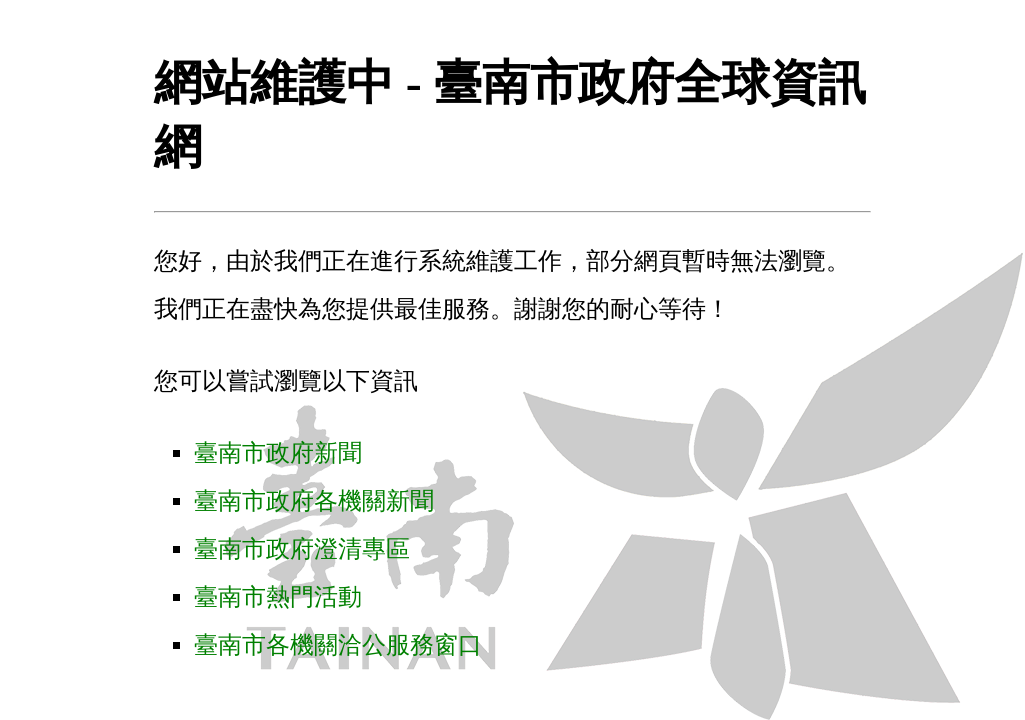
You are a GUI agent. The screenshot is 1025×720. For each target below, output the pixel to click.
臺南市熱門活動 (278, 597)
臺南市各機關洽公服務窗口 (338, 645)
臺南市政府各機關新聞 (314, 501)
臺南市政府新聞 (278, 453)
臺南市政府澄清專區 (302, 549)
